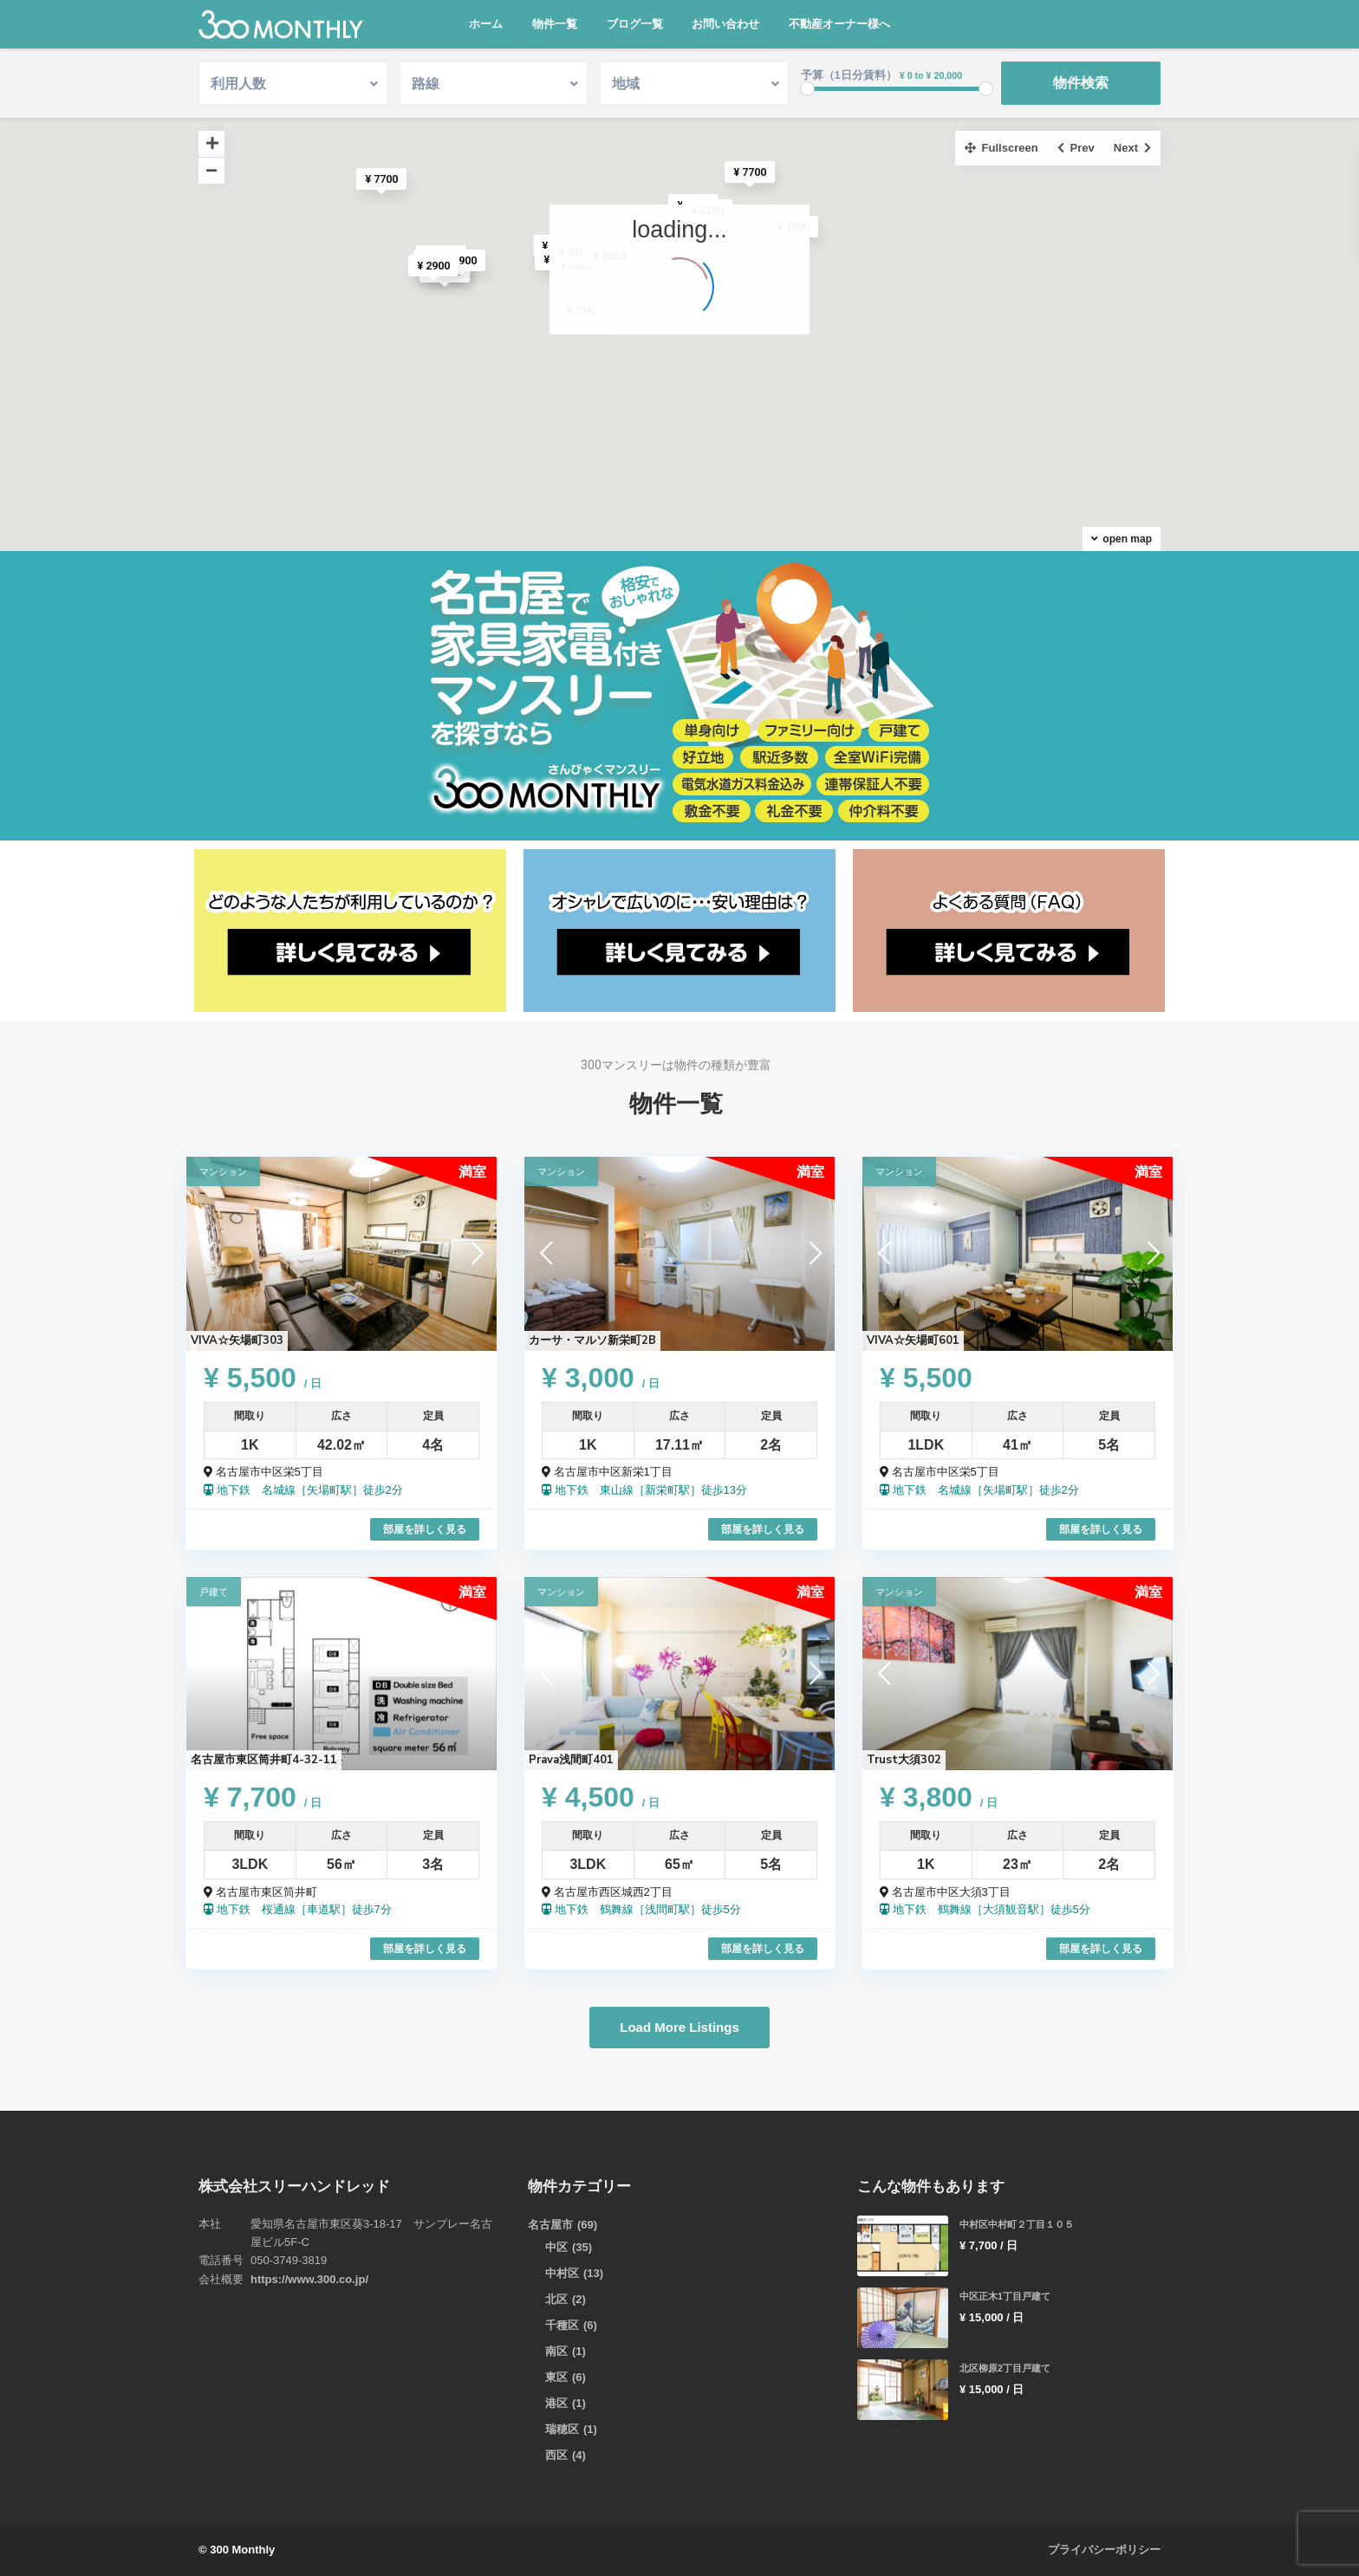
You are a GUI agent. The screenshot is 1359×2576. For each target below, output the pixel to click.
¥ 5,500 (263, 1377)
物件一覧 (554, 23)
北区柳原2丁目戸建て (1004, 2368)
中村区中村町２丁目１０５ (1016, 2224)
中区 (556, 2247)
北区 (556, 2299)
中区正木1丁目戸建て (1004, 2296)
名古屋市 (550, 2224)
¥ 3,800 (939, 1797)
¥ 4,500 (601, 1797)
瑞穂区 (562, 2429)
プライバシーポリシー (1104, 2549)
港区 (556, 2403)
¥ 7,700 (263, 1797)
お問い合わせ (725, 23)
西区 (556, 2455)
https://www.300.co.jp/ (309, 2279)
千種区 (562, 2325)
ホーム (486, 23)
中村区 (562, 2273)
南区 (556, 2351)
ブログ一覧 (635, 23)
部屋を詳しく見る (424, 1529)
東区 (556, 2377)
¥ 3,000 (601, 1377)
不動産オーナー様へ (839, 23)
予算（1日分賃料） (849, 75)
